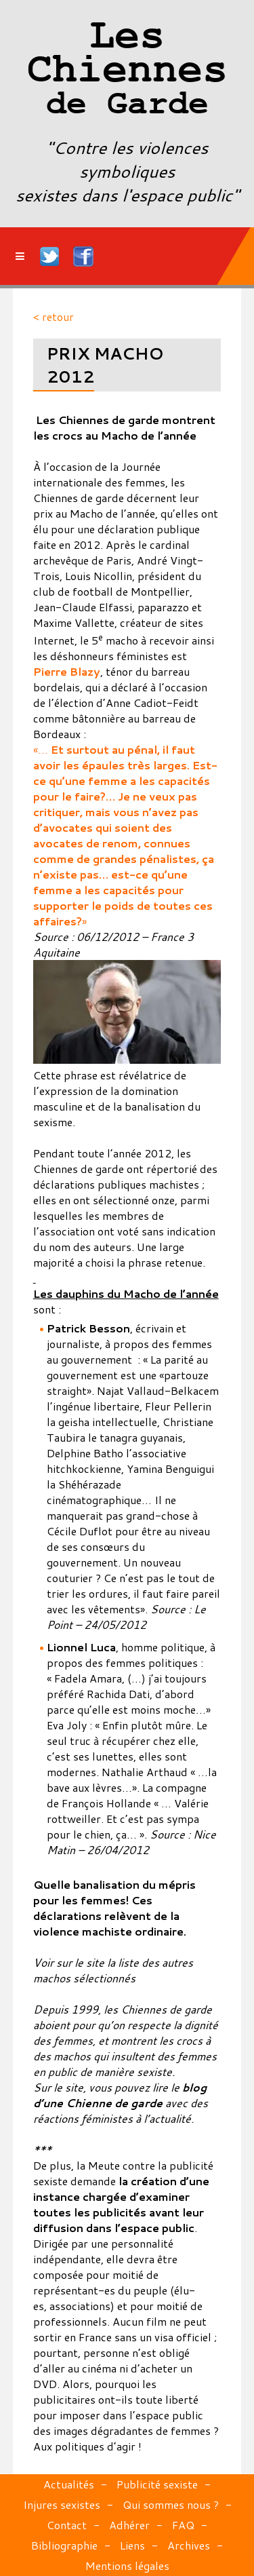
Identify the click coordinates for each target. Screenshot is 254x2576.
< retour (53, 316)
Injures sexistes (61, 2504)
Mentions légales (127, 2565)
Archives (188, 2545)
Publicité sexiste (157, 2484)
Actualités (68, 2484)
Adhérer (129, 2525)
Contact (67, 2525)
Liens (132, 2545)
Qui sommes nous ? (171, 2504)
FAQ (183, 2525)
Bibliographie (64, 2545)
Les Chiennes (127, 71)
